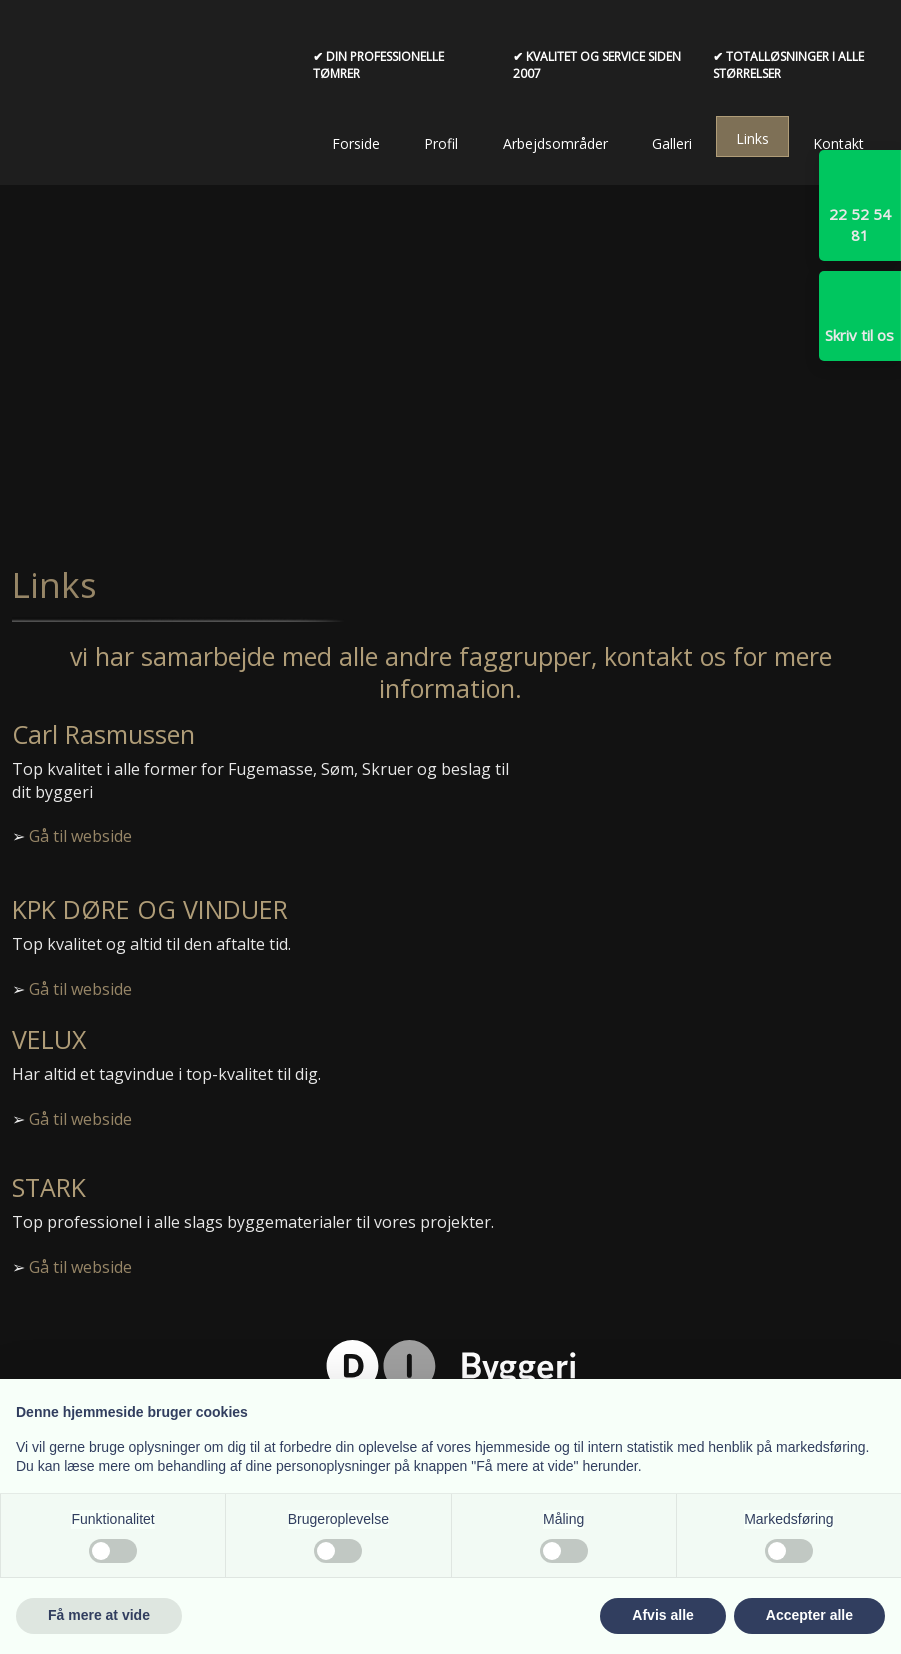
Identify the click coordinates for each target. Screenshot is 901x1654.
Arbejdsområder (555, 143)
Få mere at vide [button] (99, 1615)
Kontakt (838, 143)
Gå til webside (80, 836)
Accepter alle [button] (809, 1615)
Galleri (672, 143)
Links (752, 138)
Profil (441, 143)
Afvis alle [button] (662, 1615)
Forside (356, 143)
